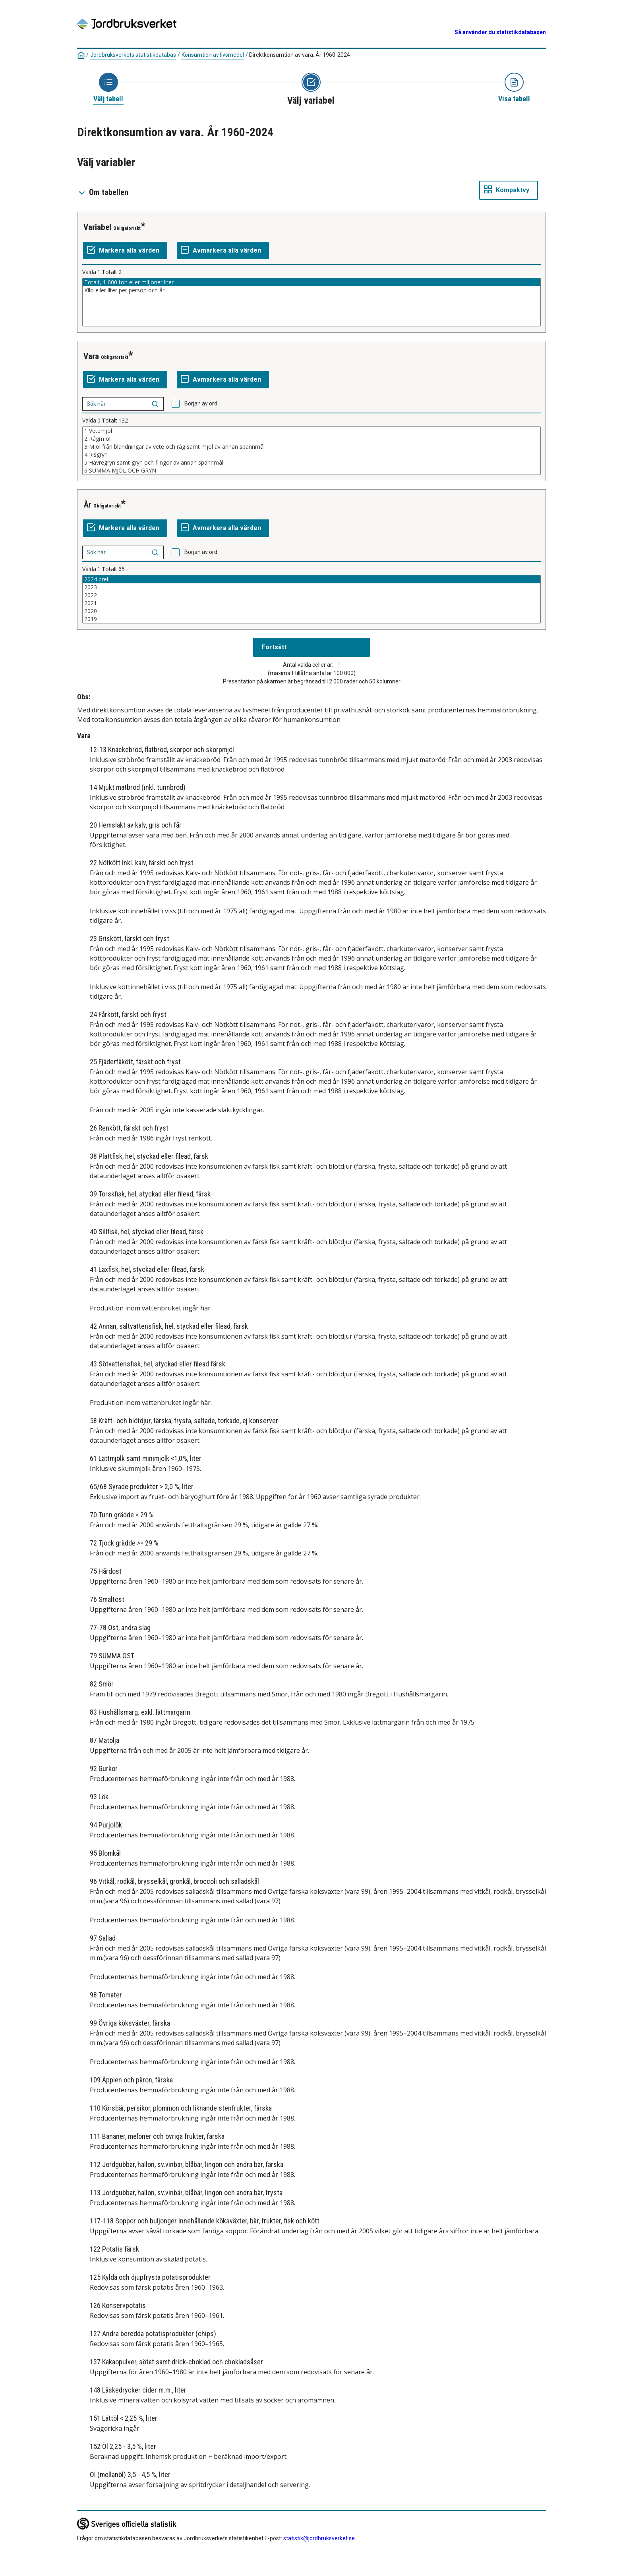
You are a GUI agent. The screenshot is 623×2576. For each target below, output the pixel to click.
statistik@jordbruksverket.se (319, 2538)
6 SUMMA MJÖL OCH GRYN (311, 471)
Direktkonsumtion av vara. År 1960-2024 (299, 55)
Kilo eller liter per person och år (311, 290)
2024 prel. (311, 579)
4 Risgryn (311, 455)
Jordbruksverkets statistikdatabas (133, 55)
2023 (311, 587)
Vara (91, 356)
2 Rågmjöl (311, 439)
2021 (311, 603)
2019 (311, 619)
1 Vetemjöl (311, 431)
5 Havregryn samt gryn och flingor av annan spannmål (311, 463)
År (87, 504)
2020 (311, 611)
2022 (311, 595)
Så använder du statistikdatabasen (500, 32)
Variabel (97, 227)
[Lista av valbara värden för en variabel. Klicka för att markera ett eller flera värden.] (311, 302)
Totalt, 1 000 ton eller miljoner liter (311, 282)
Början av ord (200, 403)
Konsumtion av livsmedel (213, 55)
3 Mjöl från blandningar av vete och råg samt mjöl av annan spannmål (311, 447)
